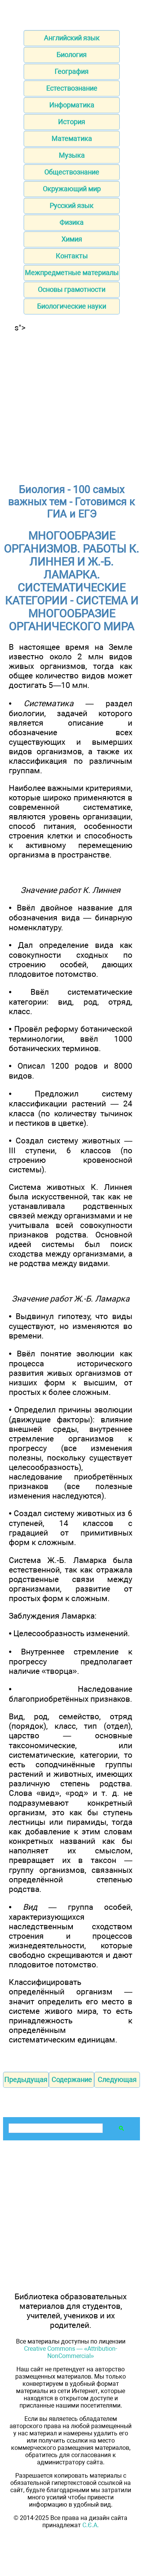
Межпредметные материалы (72, 273)
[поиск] (55, 2128)
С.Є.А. (90, 2525)
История (71, 122)
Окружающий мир (72, 189)
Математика (71, 139)
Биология (71, 55)
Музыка (72, 155)
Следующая (117, 2080)
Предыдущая (25, 2080)
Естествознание (71, 88)
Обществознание (71, 172)
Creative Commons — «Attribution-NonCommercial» (70, 2352)
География (71, 71)
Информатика (71, 105)
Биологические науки (71, 306)
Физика (71, 222)
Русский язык (71, 206)
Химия (71, 239)
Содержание (71, 2080)
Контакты (72, 256)
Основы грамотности (71, 289)
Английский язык (72, 38)
